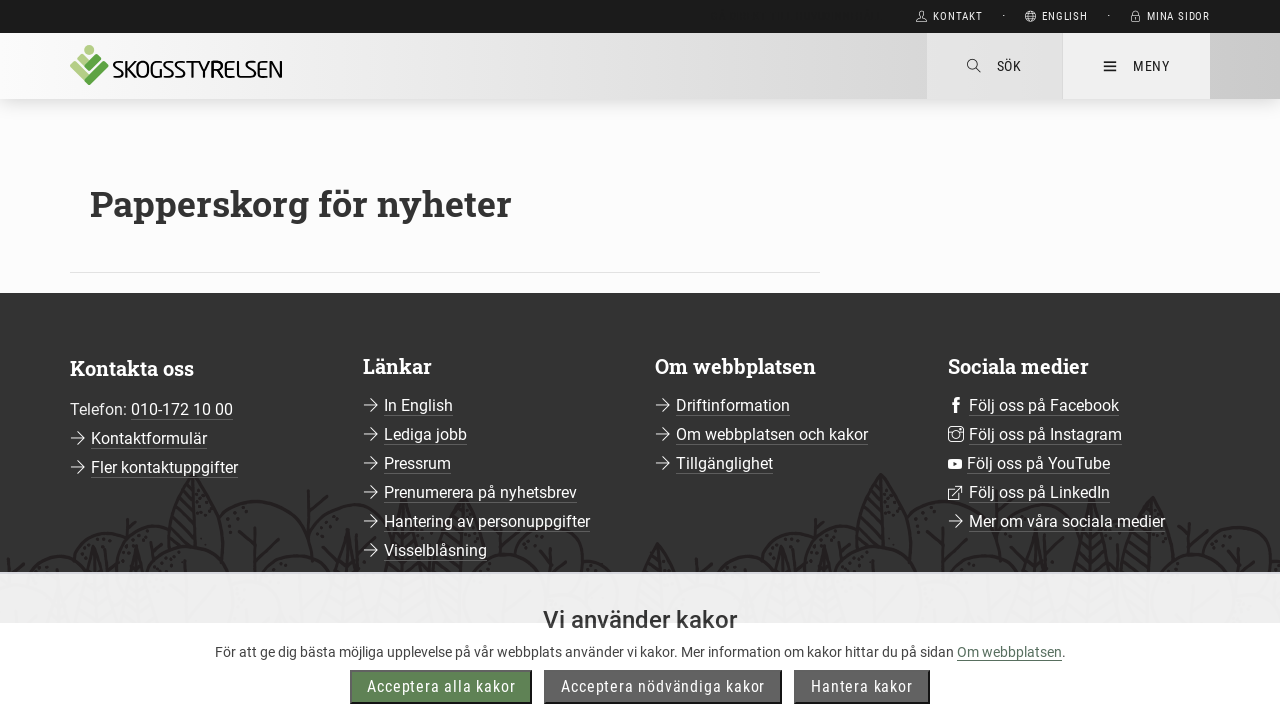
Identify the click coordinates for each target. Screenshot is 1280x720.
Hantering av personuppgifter (487, 521)
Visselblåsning (435, 550)
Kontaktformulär (149, 438)
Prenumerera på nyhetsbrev (480, 492)
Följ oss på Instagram (1045, 434)
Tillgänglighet (724, 463)
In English (418, 405)
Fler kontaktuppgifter (164, 467)
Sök (994, 66)
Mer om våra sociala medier (1067, 521)
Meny (1136, 66)
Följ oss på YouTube (1038, 463)
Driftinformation (733, 405)
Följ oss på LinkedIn (1039, 492)
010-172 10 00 (182, 409)
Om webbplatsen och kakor (772, 434)
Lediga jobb (425, 434)
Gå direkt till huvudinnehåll (796, 16)
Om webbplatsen (1009, 669)
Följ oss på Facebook (1044, 405)
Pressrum (417, 463)
